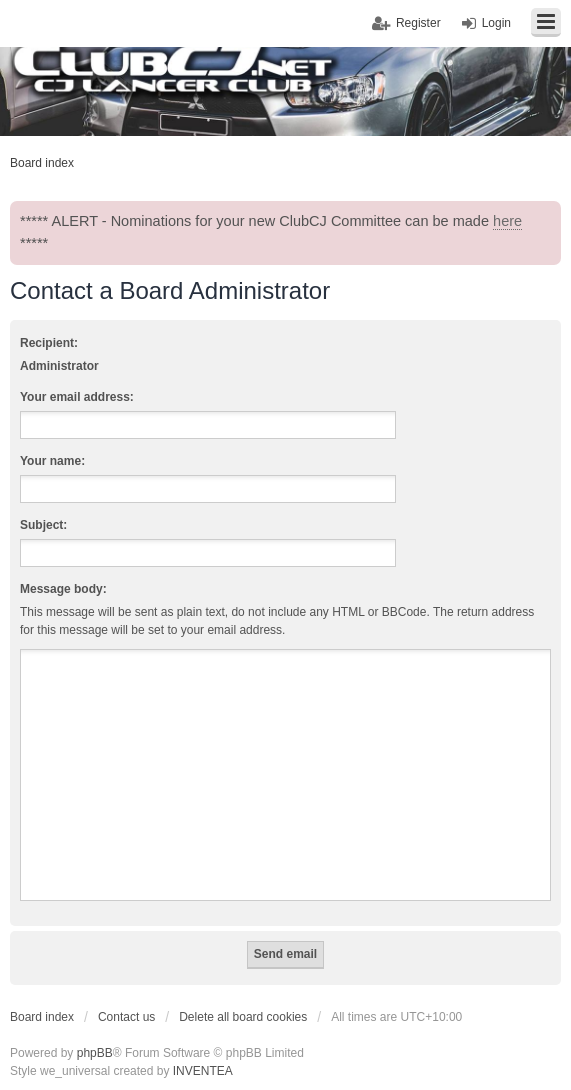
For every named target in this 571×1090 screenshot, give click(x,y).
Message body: (63, 589)
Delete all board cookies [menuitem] (243, 1017)
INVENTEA (203, 1071)
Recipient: (49, 343)
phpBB (95, 1053)
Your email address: (77, 397)
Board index (42, 1017)
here (507, 221)
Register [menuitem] (418, 23)
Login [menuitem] (496, 23)
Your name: (52, 461)
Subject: (43, 525)
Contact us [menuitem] (126, 1017)
